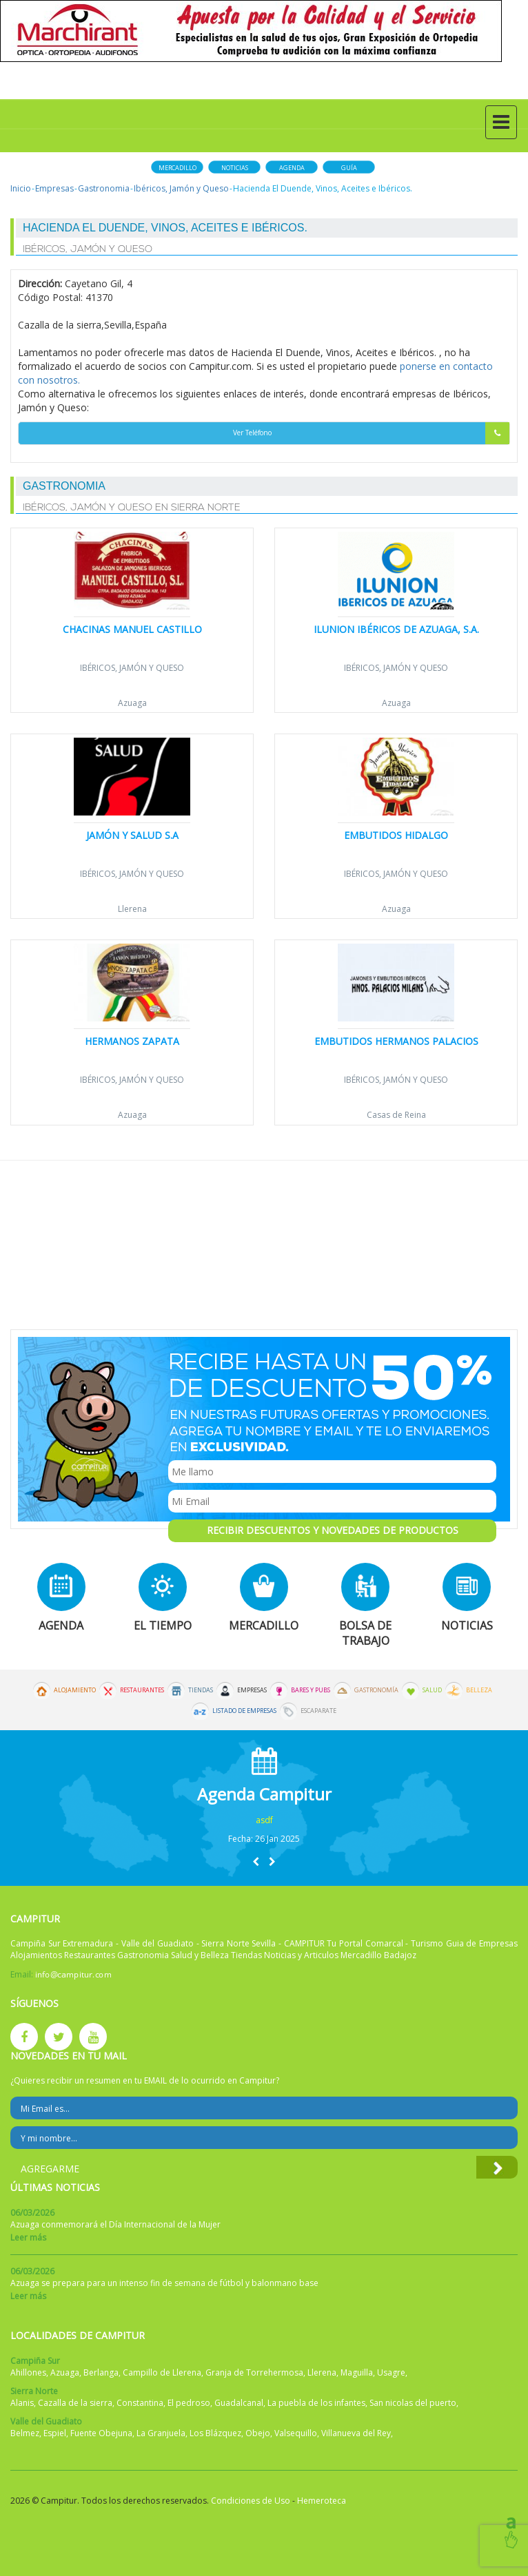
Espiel (54, 2433)
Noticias (234, 167)
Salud (432, 1690)
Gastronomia (104, 188)
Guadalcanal (238, 2403)
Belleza (479, 1690)
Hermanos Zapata (132, 1041)
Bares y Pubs (310, 1690)
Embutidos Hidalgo (396, 835)
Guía (349, 167)
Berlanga (101, 2372)
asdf (264, 1820)
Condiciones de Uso (250, 2500)
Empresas (54, 188)
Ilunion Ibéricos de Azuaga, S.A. (396, 629)
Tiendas (200, 1690)
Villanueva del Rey (356, 2433)
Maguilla (357, 2372)
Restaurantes (142, 1690)
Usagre (391, 2372)
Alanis (22, 2403)
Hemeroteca (321, 2500)
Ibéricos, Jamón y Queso (181, 188)
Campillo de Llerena (162, 2372)
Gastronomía (376, 1690)
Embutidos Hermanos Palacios (396, 1041)
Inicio (20, 188)
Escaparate (318, 1711)
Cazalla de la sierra (75, 2403)
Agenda (292, 167)
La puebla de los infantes (316, 2403)
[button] (256, 1861)
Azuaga (132, 703)
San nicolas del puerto (412, 2403)
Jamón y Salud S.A (132, 835)
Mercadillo (177, 167)
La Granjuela (160, 2433)
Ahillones (28, 2372)
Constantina (139, 2403)
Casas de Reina (396, 1115)
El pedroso (188, 2403)
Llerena (132, 909)
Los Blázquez (215, 2433)
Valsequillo (295, 2433)
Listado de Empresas (244, 1711)
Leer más (28, 2237)
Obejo (257, 2433)
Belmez (24, 2433)
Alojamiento (75, 1690)
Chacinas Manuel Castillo (132, 629)
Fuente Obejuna (101, 2433)
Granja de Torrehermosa (254, 2372)
